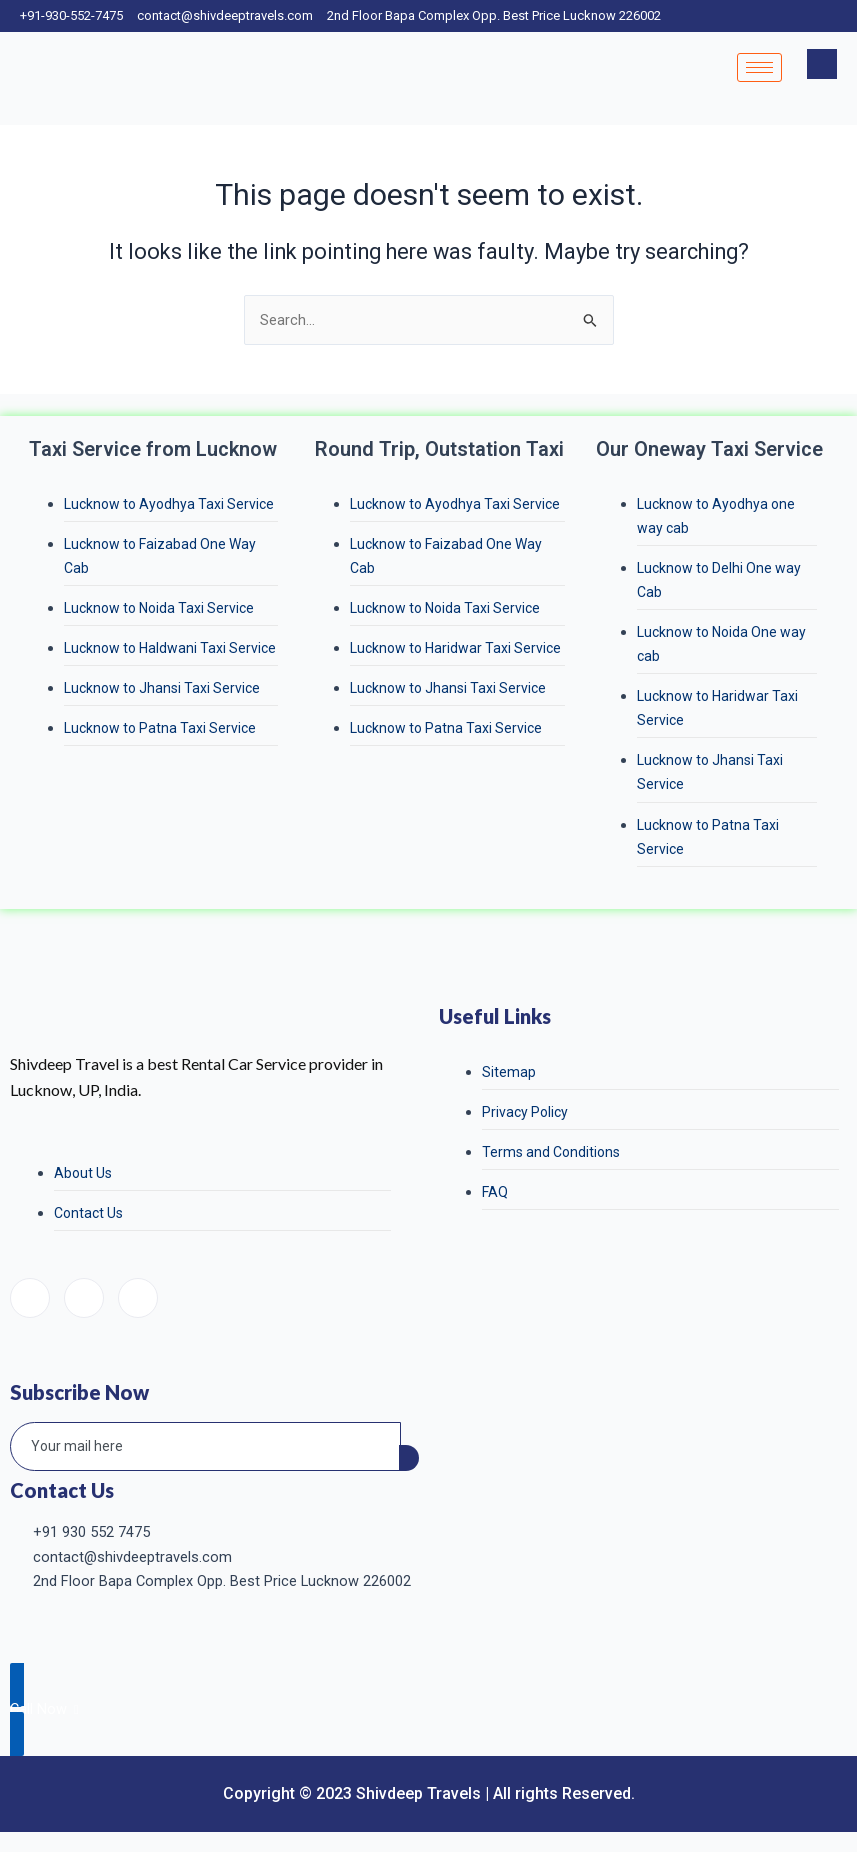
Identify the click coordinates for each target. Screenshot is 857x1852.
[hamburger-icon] (759, 67)
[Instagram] (84, 1298)
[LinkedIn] (138, 1298)
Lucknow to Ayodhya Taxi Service (169, 504)
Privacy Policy (525, 1112)
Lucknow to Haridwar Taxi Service (455, 648)
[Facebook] (30, 1298)
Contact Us (88, 1213)
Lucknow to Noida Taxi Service (159, 608)
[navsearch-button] (822, 64)
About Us (83, 1173)
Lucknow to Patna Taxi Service (160, 728)
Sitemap (509, 1072)
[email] (205, 1447)
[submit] (409, 1458)
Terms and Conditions (551, 1152)
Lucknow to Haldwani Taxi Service (170, 648)
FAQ (495, 1192)
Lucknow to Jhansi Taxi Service (162, 688)
